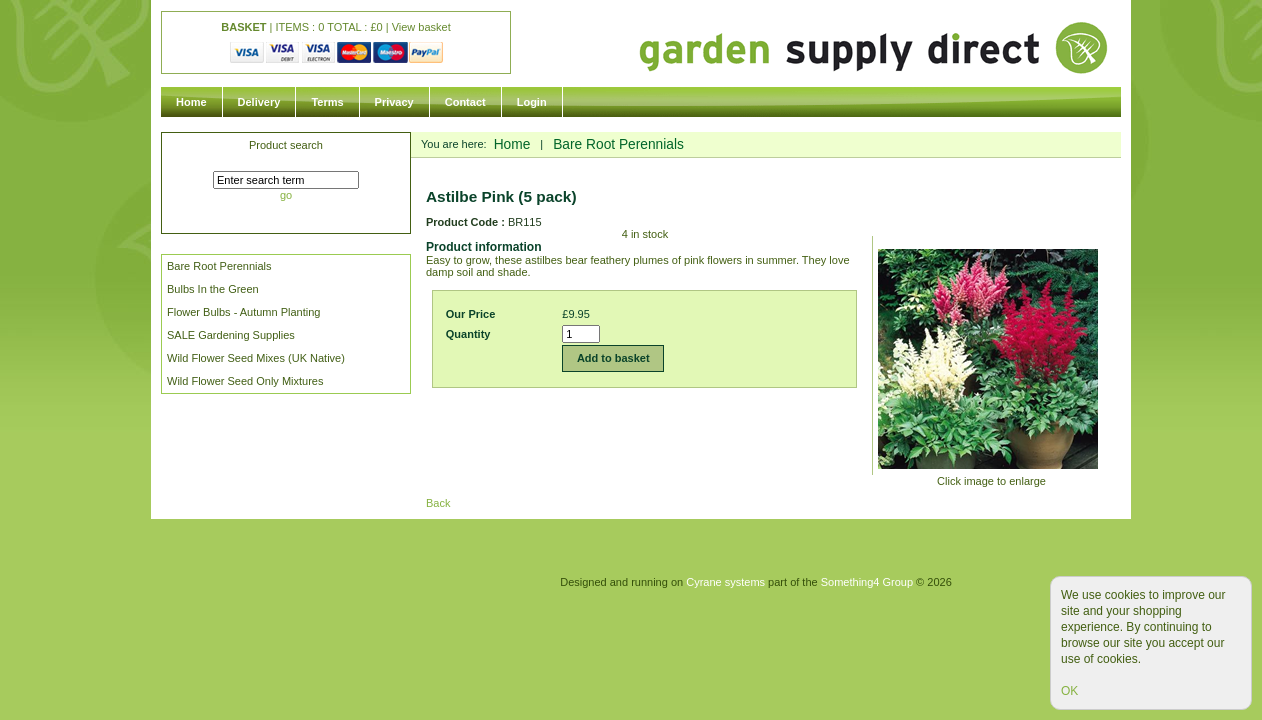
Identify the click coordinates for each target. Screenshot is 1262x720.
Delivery (259, 102)
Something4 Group (867, 582)
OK (1069, 691)
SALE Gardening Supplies (231, 335)
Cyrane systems (725, 582)
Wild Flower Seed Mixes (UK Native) (256, 358)
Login (532, 102)
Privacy (394, 102)
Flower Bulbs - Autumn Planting (243, 312)
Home (191, 102)
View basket (421, 27)
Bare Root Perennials (219, 266)
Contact (465, 102)
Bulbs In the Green (213, 289)
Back (438, 503)
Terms (327, 102)
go (286, 195)
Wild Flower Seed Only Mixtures (245, 381)
